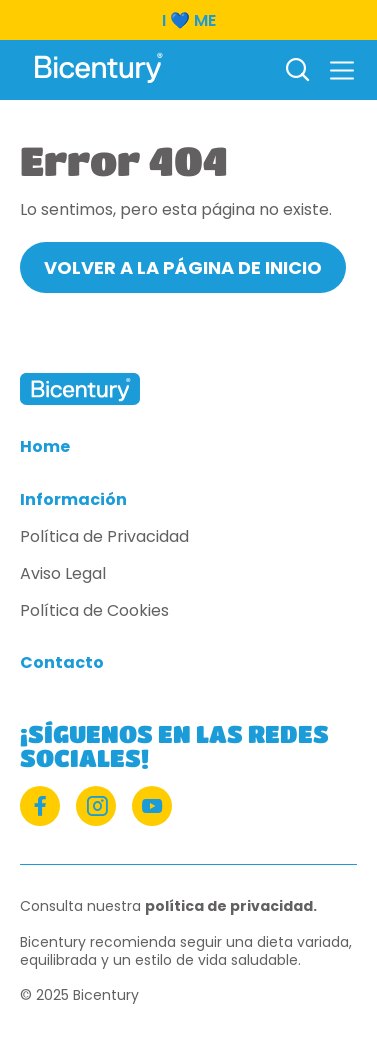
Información (73, 500)
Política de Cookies (94, 611)
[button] (342, 70)
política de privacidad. (231, 906)
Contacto (62, 663)
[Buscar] (297, 71)
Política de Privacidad (104, 537)
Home (45, 447)
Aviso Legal (63, 574)
